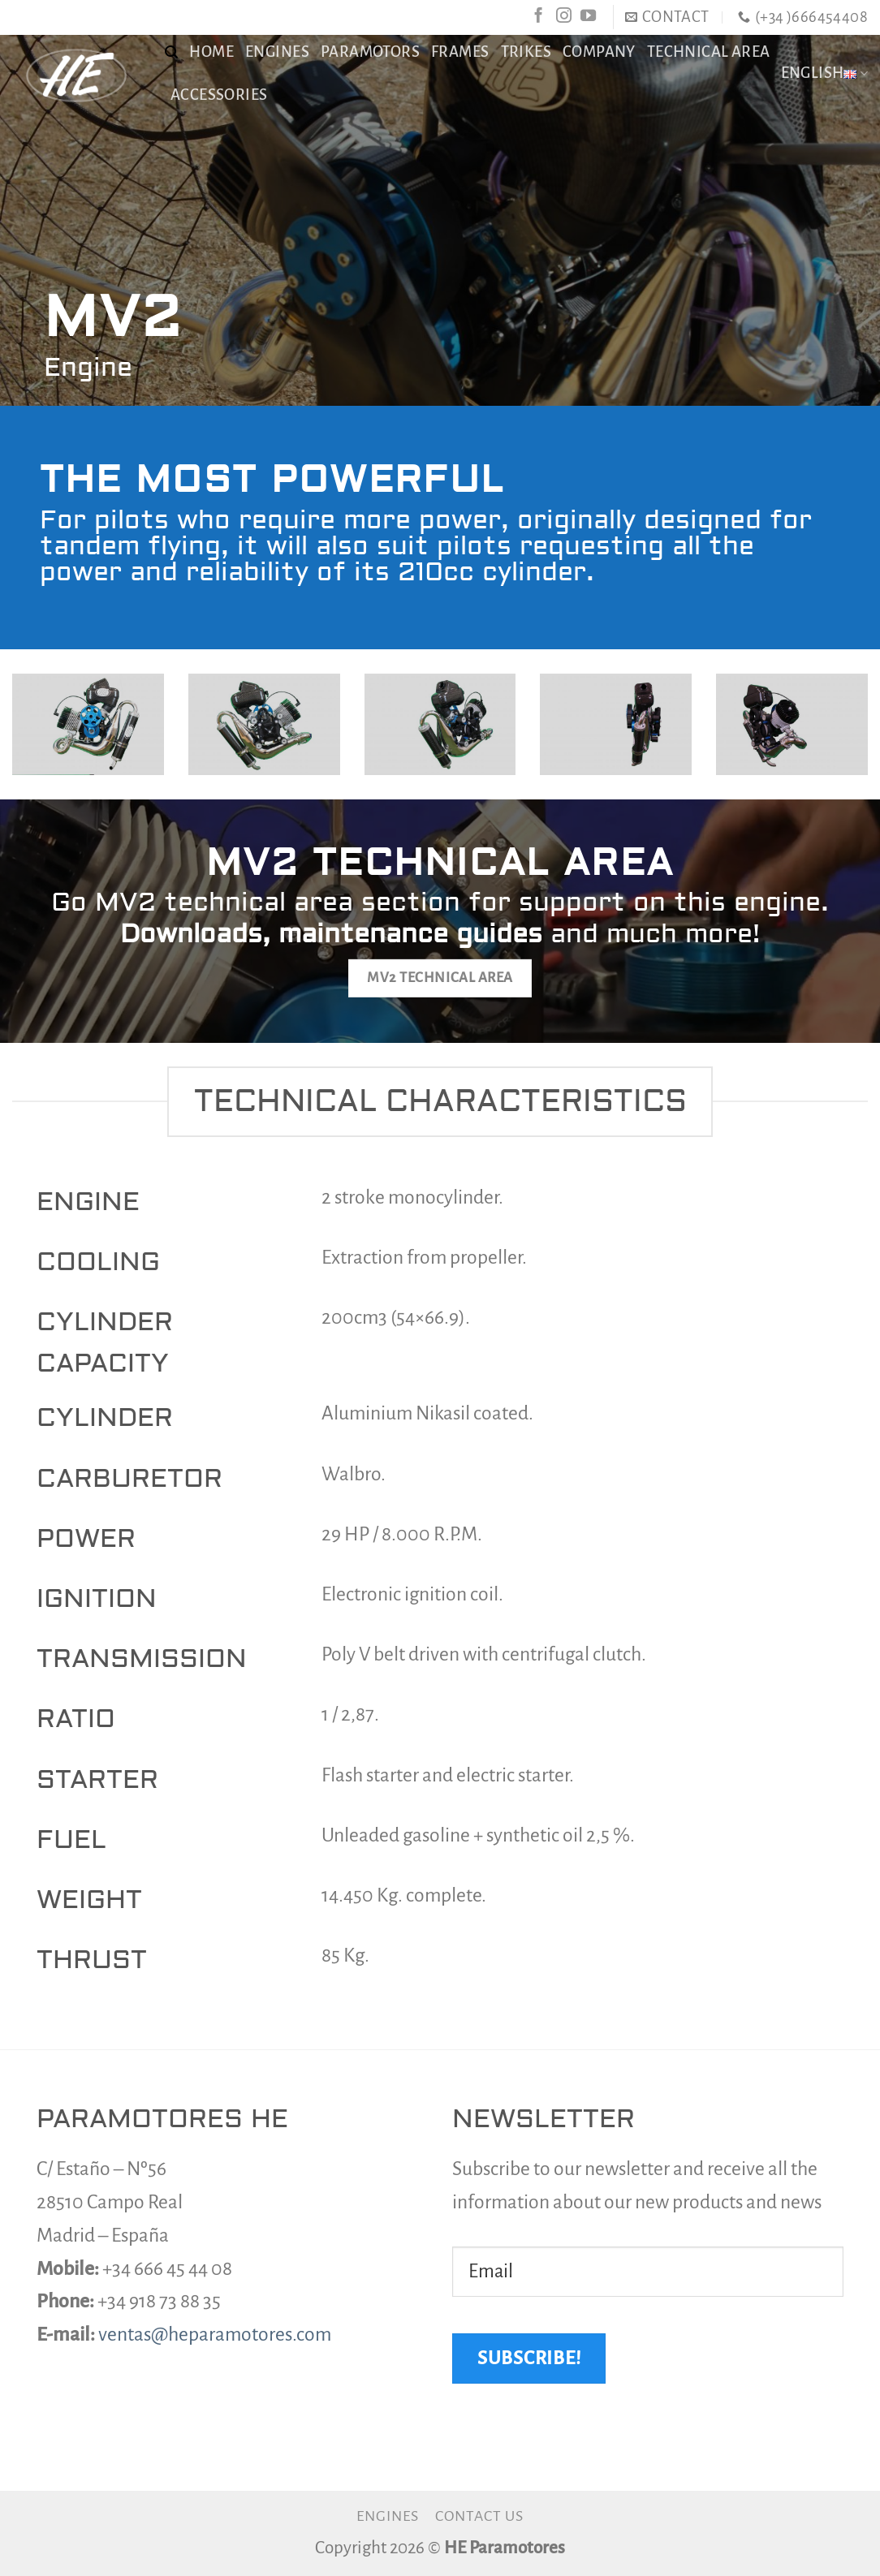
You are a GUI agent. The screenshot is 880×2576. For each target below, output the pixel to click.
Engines (277, 52)
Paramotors (370, 52)
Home (211, 52)
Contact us (479, 2516)
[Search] (171, 52)
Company (599, 52)
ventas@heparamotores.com (214, 2334)
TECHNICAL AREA (708, 52)
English (824, 73)
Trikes (526, 52)
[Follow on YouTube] (588, 16)
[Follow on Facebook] (538, 16)
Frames (460, 52)
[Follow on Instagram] (564, 16)
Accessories (219, 95)
